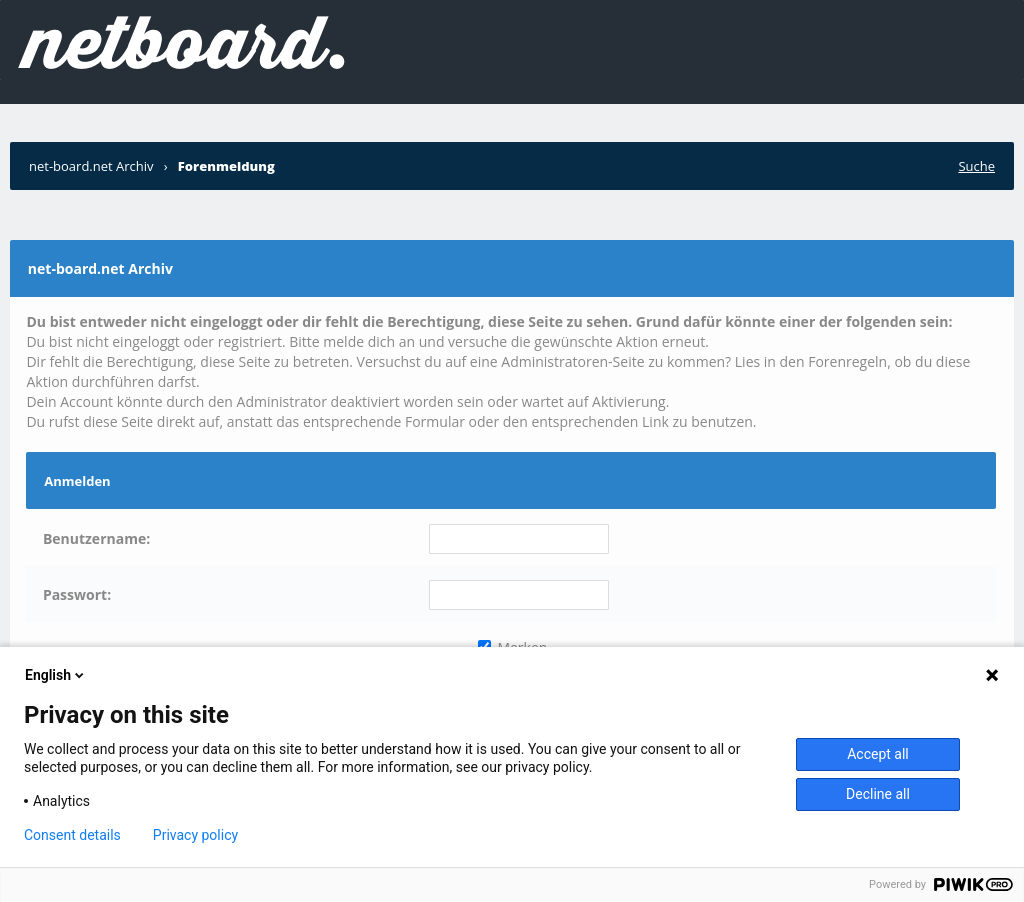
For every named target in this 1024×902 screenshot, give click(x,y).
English (56, 675)
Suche (976, 166)
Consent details (72, 835)
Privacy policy (195, 835)
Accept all (878, 754)
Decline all (878, 794)
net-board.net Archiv (91, 166)
